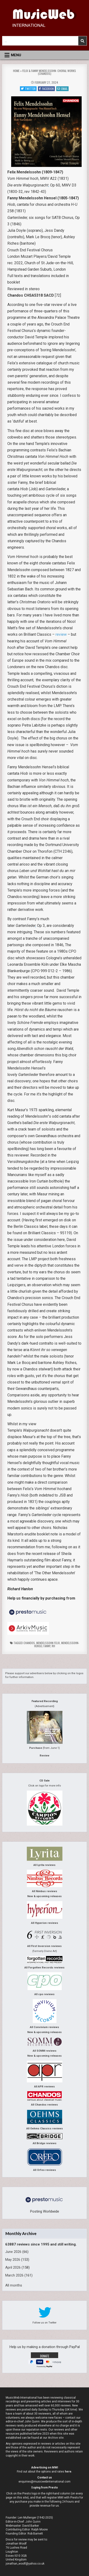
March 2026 (14, 2275)
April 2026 (13, 2267)
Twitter (28, 89)
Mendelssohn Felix (48, 1643)
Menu (16, 55)
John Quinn (33, 2521)
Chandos (29, 1643)
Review (44, 1755)
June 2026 (13, 2252)
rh (53, 1646)
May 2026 (12, 2259)
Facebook (46, 89)
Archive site (56, 2437)
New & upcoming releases (44, 1896)
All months (13, 2285)
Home (16, 71)
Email (62, 89)
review (61, 634)
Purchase (35, 1748)
